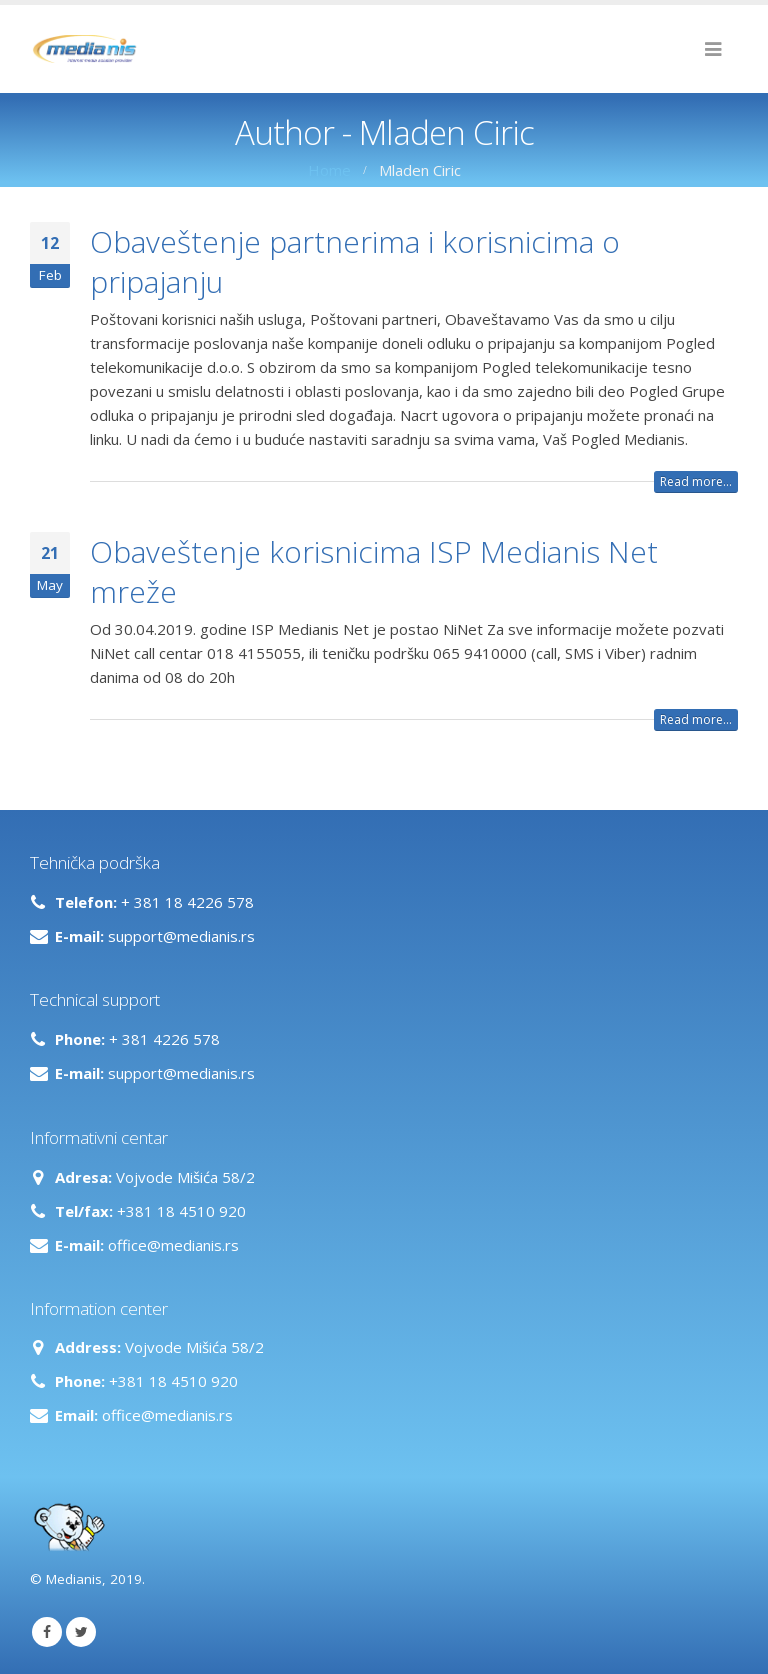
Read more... (696, 481)
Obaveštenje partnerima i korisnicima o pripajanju (355, 261)
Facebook (47, 1632)
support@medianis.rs (181, 936)
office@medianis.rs (173, 1245)
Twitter (81, 1632)
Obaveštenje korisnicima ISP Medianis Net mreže (374, 571)
